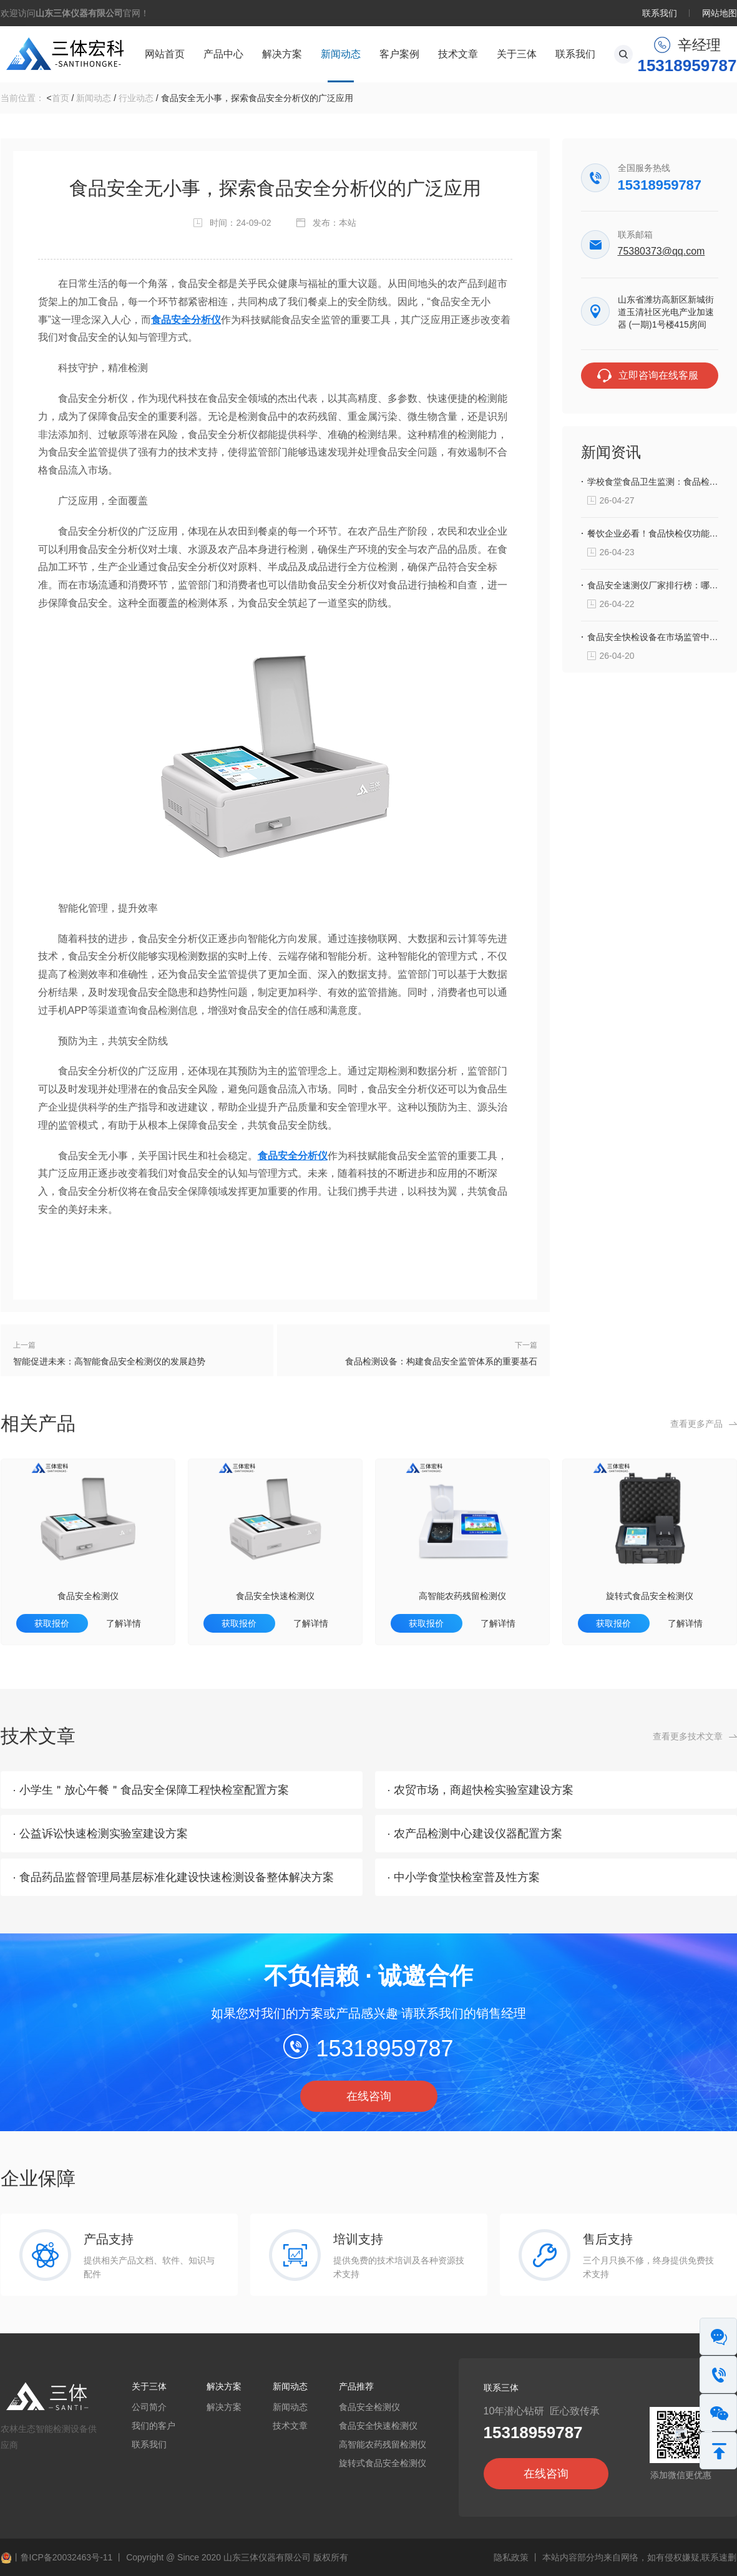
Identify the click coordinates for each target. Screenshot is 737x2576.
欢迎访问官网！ (75, 13)
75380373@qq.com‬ (661, 251)
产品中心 (223, 54)
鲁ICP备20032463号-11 (67, 2557)
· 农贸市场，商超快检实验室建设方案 (480, 1790)
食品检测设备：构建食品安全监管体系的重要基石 (441, 1361)
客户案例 (399, 54)
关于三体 (517, 54)
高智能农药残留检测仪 (462, 1596)
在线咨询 (368, 2096)
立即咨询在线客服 (658, 375)
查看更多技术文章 (688, 1736)
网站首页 (165, 54)
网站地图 (719, 13)
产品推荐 (356, 2386)
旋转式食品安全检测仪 (649, 1596)
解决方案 (282, 54)
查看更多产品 (696, 1424)
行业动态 (136, 98)
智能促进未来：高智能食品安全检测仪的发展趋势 (109, 1361)
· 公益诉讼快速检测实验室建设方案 (100, 1833)
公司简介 (149, 2407)
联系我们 (659, 13)
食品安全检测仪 (88, 1596)
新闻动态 (341, 54)
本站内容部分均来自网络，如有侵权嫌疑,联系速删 (639, 2557)
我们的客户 (153, 2426)
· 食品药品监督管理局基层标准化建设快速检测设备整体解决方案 (173, 1877)
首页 (60, 98)
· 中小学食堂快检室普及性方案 (464, 1877)
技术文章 (458, 54)
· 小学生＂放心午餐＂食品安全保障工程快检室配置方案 (151, 1790)
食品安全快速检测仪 (275, 1596)
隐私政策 (511, 2557)
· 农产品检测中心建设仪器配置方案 (475, 1833)
